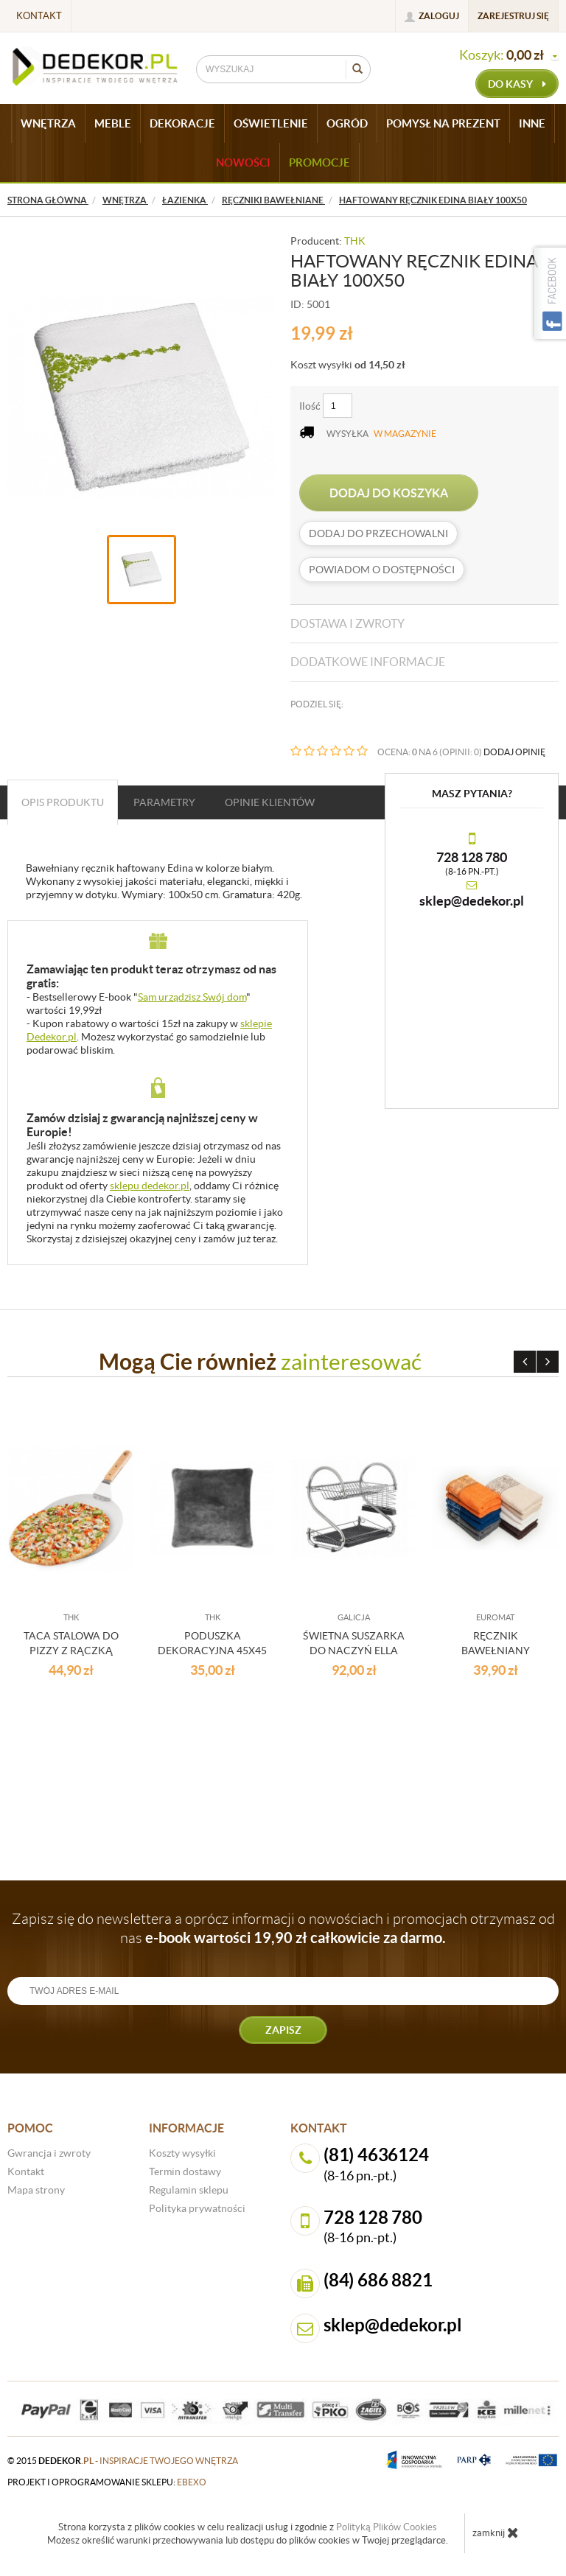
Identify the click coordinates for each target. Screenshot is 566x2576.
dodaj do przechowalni (378, 533)
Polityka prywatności (197, 2208)
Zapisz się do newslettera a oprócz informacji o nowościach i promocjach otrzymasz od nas (283, 1928)
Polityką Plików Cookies (386, 2527)
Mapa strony (36, 2190)
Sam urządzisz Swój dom (192, 997)
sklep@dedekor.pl (471, 901)
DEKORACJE (182, 123)
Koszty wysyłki (182, 2153)
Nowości (243, 162)
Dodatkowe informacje (367, 661)
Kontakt (39, 15)
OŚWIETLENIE (271, 123)
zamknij (495, 2532)
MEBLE (112, 123)
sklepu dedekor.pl (149, 1185)
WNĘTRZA (48, 123)
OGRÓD (347, 123)
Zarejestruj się (513, 16)
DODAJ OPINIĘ (514, 752)
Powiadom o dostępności (382, 569)
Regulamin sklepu (188, 2190)
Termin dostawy (185, 2171)
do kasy (517, 84)
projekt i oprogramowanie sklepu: (106, 2482)
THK (355, 241)
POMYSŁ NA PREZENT (443, 123)
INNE (532, 123)
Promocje (319, 162)
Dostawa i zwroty (347, 623)
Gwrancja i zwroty (49, 2153)
